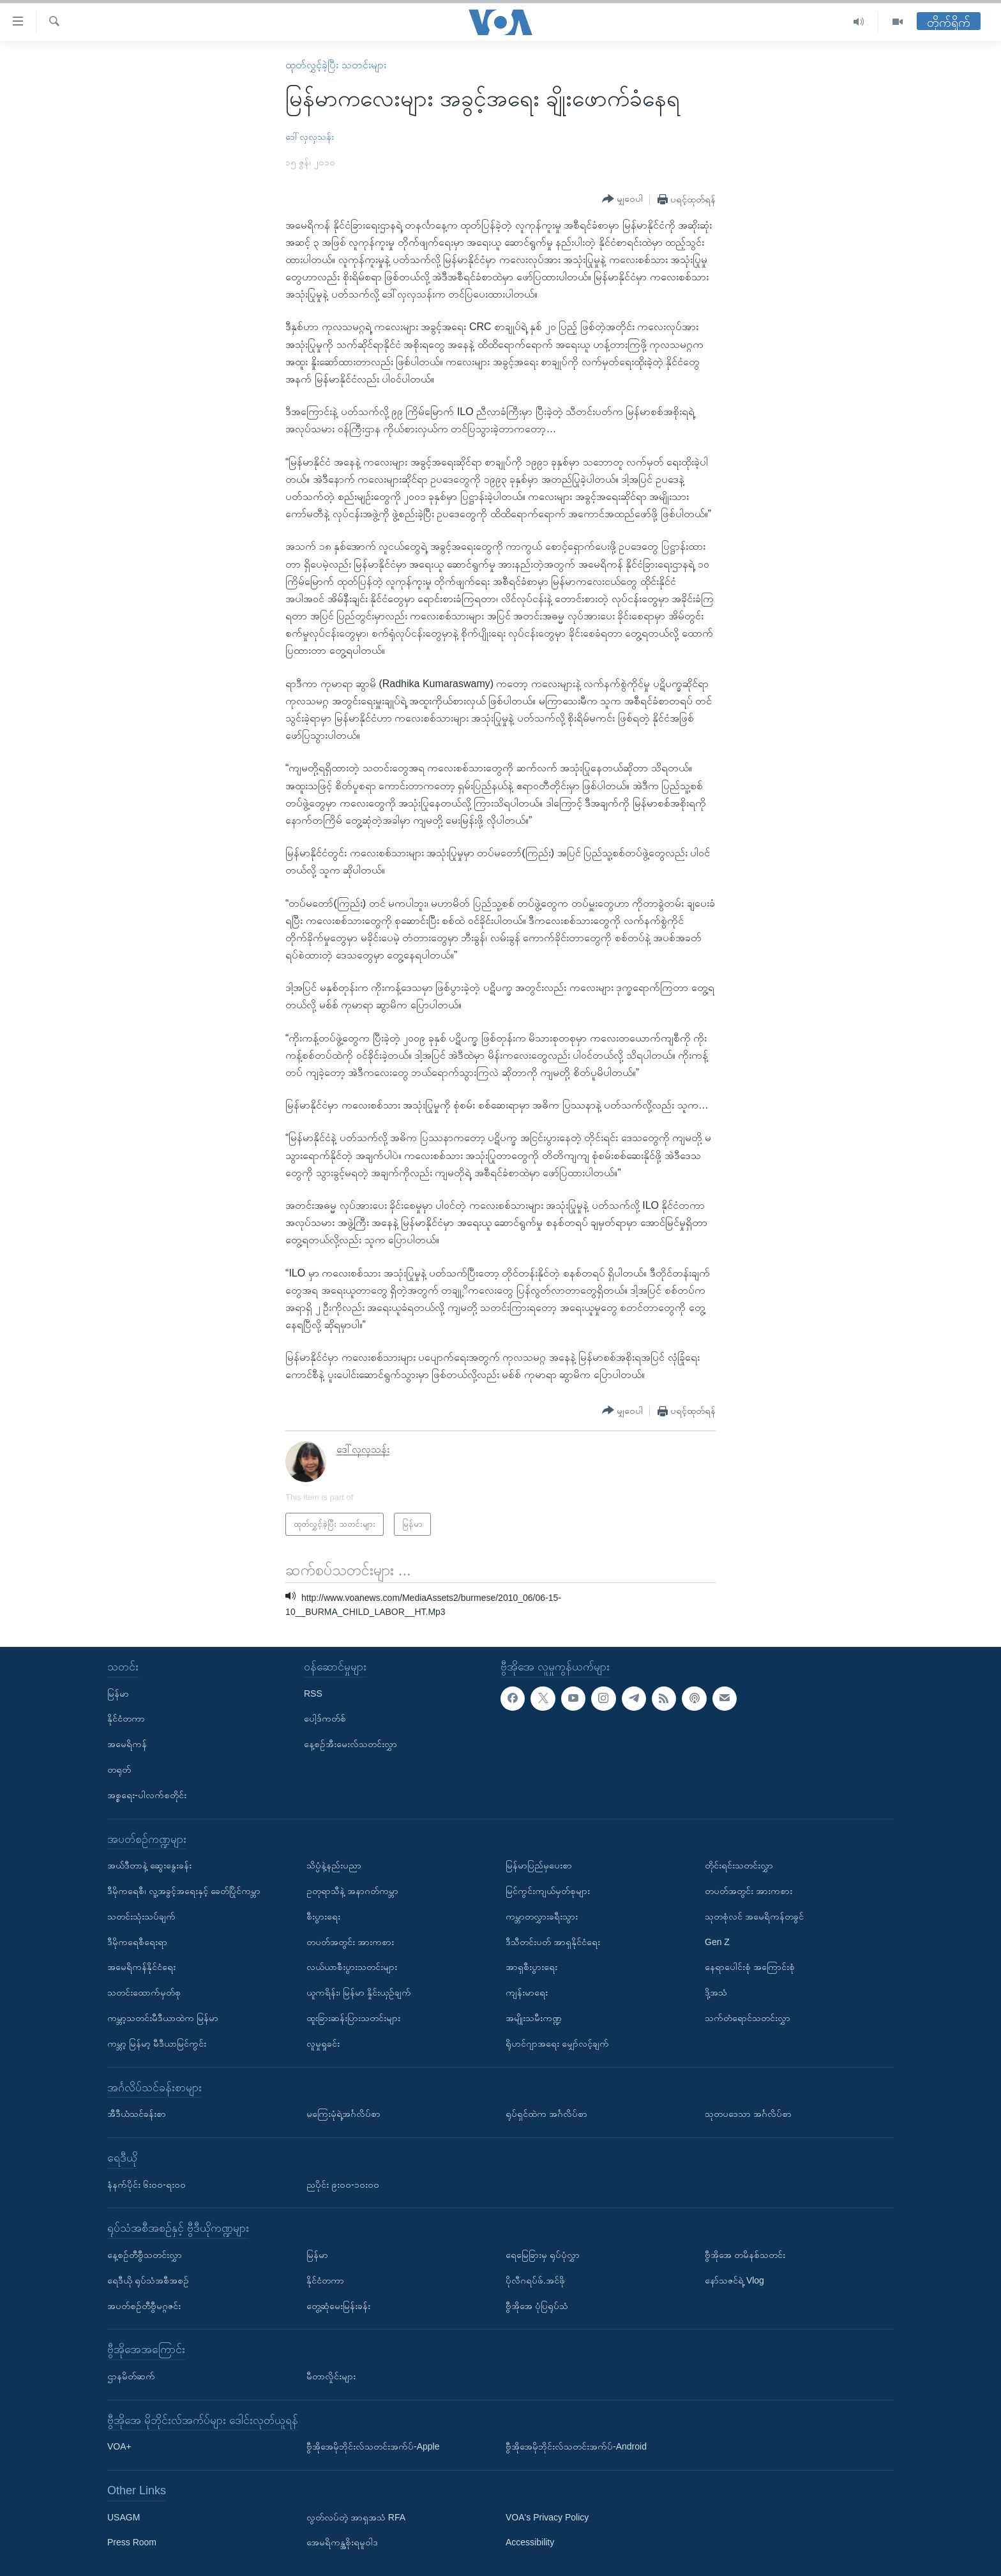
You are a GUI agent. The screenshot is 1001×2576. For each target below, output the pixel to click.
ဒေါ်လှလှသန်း (309, 137)
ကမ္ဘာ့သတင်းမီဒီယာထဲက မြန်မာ (162, 2018)
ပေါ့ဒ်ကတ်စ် (325, 1718)
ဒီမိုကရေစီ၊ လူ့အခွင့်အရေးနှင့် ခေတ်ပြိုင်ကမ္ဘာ (183, 1891)
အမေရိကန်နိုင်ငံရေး (141, 1967)
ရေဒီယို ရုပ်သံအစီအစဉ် (148, 2280)
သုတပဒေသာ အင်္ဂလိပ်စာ (748, 2114)
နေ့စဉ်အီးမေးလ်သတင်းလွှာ (350, 1744)
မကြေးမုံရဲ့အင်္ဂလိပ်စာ (343, 2114)
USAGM (123, 2517)
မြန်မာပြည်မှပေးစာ (539, 1865)
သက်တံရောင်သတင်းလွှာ (747, 2018)
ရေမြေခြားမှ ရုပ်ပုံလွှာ (543, 2255)
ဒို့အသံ (716, 1992)
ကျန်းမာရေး (527, 1992)
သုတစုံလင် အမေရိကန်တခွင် (754, 1916)
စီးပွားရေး (323, 1916)
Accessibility (530, 2542)
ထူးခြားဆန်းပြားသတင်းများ (353, 2018)
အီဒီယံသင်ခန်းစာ (136, 2114)
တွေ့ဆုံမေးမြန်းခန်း (338, 2305)
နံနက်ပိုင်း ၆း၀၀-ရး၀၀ (146, 2184)
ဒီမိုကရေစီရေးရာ (137, 1941)
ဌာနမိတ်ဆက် (131, 2376)
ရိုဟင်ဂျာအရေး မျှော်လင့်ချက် (557, 2043)
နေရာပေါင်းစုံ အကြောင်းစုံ (750, 1967)
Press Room (131, 2542)
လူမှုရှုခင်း (323, 2043)
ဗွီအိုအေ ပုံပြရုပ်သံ (537, 2305)
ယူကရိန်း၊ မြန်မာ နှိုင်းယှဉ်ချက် (358, 1992)
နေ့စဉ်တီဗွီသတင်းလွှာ (144, 2255)
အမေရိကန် (127, 1744)
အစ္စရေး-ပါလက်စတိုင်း (146, 1795)
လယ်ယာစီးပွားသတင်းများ (351, 1967)
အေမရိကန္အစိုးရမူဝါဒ (342, 2542)
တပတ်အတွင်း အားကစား (350, 1941)
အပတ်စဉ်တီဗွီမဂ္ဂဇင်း (144, 2305)
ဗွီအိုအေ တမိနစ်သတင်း (745, 2255)
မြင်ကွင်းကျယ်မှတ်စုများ (548, 1891)
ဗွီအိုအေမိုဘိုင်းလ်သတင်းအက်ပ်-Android (576, 2446)
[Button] (622, 199)
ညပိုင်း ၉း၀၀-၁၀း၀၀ (342, 2184)
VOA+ (119, 2446)
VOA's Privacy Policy (547, 2517)
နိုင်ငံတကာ (126, 1718)
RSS (313, 1693)
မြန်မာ (118, 1693)
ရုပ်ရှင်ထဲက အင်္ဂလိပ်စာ (546, 2114)
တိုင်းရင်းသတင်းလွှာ (739, 1865)
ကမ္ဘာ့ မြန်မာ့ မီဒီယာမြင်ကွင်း (156, 2043)
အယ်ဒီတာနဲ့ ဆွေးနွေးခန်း (149, 1865)
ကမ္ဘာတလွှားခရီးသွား (542, 1916)
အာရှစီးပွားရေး (531, 1967)
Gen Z (717, 1941)
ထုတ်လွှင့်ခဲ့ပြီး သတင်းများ (335, 64)
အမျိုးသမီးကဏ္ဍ (534, 2018)
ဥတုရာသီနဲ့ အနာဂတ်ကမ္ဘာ (352, 1891)
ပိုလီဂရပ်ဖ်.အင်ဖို (535, 2280)
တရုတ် (119, 1769)
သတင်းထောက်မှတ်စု (144, 1992)
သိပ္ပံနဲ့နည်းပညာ (333, 1865)
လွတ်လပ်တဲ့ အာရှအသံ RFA (355, 2517)
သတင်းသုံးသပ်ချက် (141, 1916)
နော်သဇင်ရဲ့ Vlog (734, 2280)
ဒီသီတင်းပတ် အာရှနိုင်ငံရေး (553, 1941)
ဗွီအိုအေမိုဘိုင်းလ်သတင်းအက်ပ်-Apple (372, 2446)
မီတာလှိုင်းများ (331, 2376)
